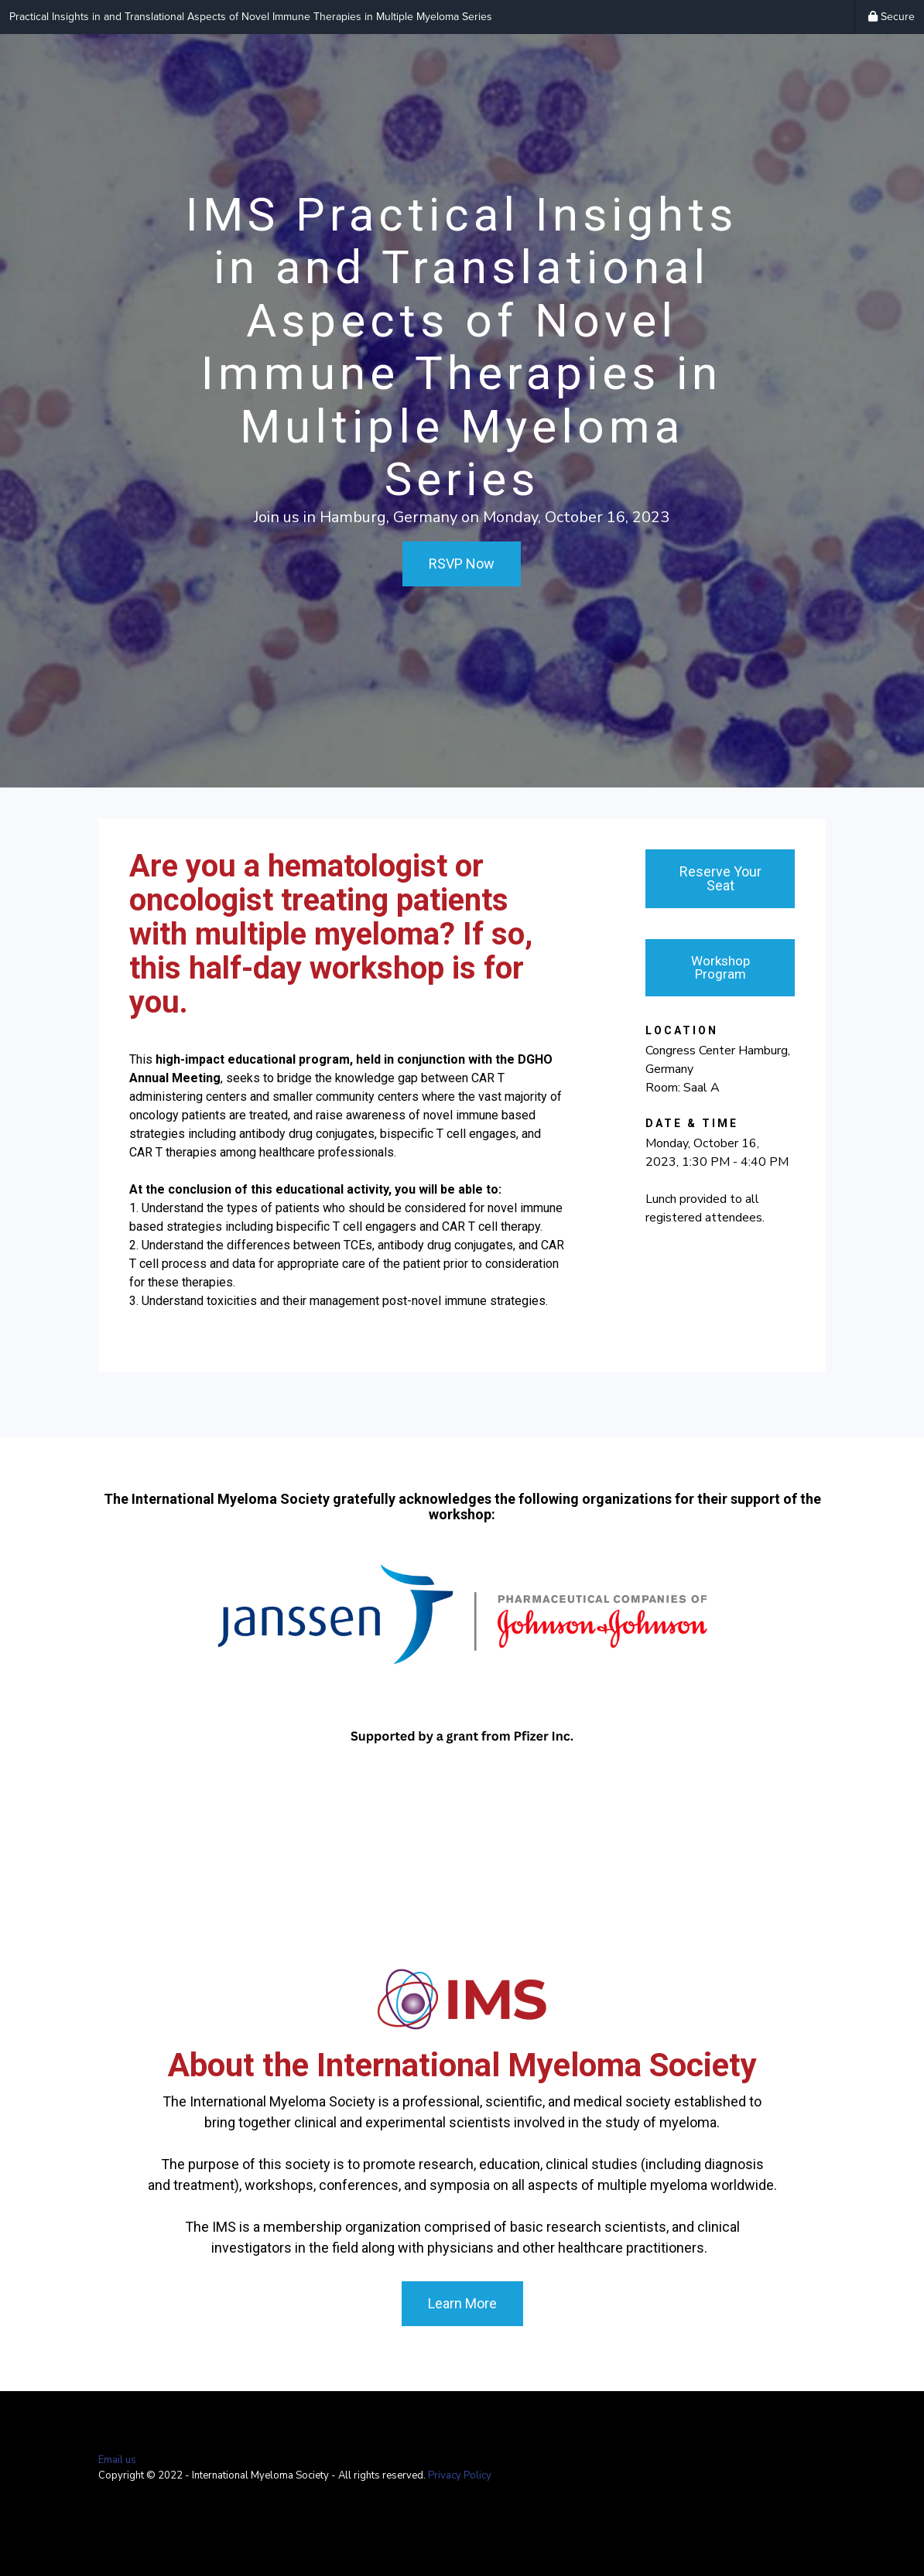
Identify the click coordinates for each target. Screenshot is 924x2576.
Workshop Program (720, 967)
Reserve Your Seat (720, 878)
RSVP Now (462, 563)
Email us (117, 2460)
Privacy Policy (459, 2475)
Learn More (462, 2303)
